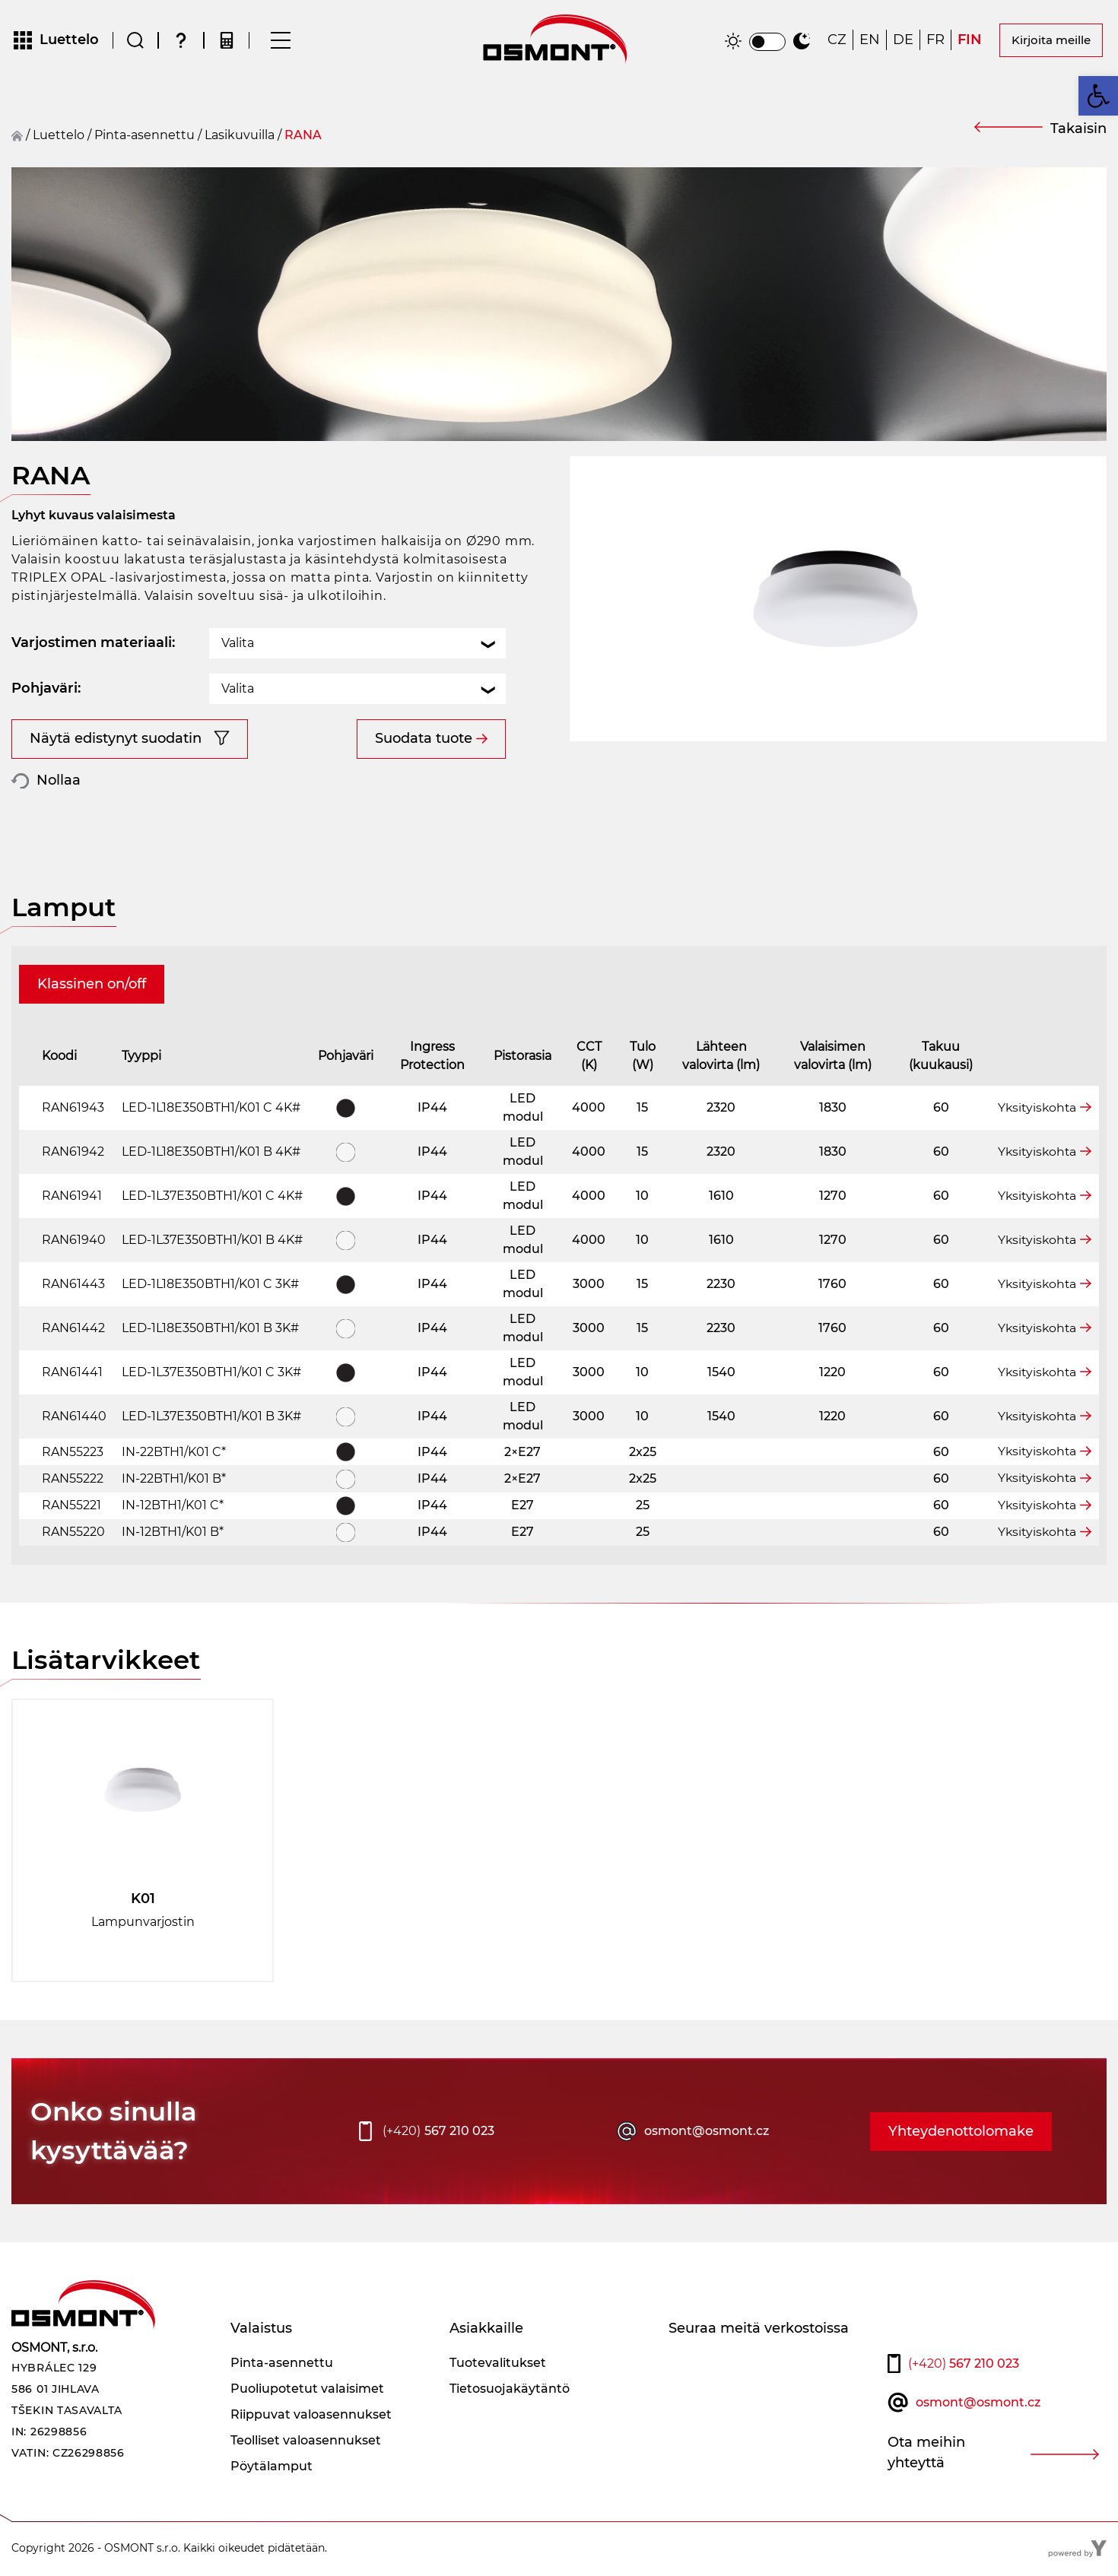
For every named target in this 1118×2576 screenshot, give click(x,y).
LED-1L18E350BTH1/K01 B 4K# (211, 1153)
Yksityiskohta (1035, 1109)
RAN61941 (72, 1197)
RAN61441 (72, 1373)
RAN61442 (73, 1329)
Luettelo (58, 136)
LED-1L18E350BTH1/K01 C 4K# (211, 1109)
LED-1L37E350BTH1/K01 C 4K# (212, 1197)
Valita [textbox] (237, 644)
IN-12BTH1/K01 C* (173, 1506)
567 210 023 (438, 2133)
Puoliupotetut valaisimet (307, 2390)
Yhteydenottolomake (961, 2132)
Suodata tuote (423, 739)
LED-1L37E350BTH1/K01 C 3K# (211, 1373)
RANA (303, 136)
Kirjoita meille (1051, 40)
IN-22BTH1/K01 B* (174, 1480)
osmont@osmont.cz (706, 2132)
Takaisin (1078, 130)
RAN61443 (73, 1285)
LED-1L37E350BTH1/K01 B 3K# (211, 1417)
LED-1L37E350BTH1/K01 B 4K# (212, 1241)
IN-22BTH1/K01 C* (174, 1453)
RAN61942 (73, 1153)
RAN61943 (73, 1109)
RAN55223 (72, 1453)
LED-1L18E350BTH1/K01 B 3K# (210, 1329)
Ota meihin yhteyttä (926, 2454)
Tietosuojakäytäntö (509, 2390)
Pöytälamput (271, 2467)
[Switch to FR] (935, 41)
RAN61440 (74, 1417)
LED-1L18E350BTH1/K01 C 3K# (210, 1285)
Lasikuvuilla (240, 136)
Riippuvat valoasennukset (311, 2416)
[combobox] (357, 645)
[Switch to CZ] (836, 41)
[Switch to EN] (869, 41)
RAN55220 (73, 1533)
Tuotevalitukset (497, 2364)
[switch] (767, 42)
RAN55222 (72, 1480)
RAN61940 (74, 1241)
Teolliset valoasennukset (305, 2442)
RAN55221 (71, 1506)
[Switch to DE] (903, 41)
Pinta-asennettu (144, 136)
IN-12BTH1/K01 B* (173, 1533)
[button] (1098, 96)
